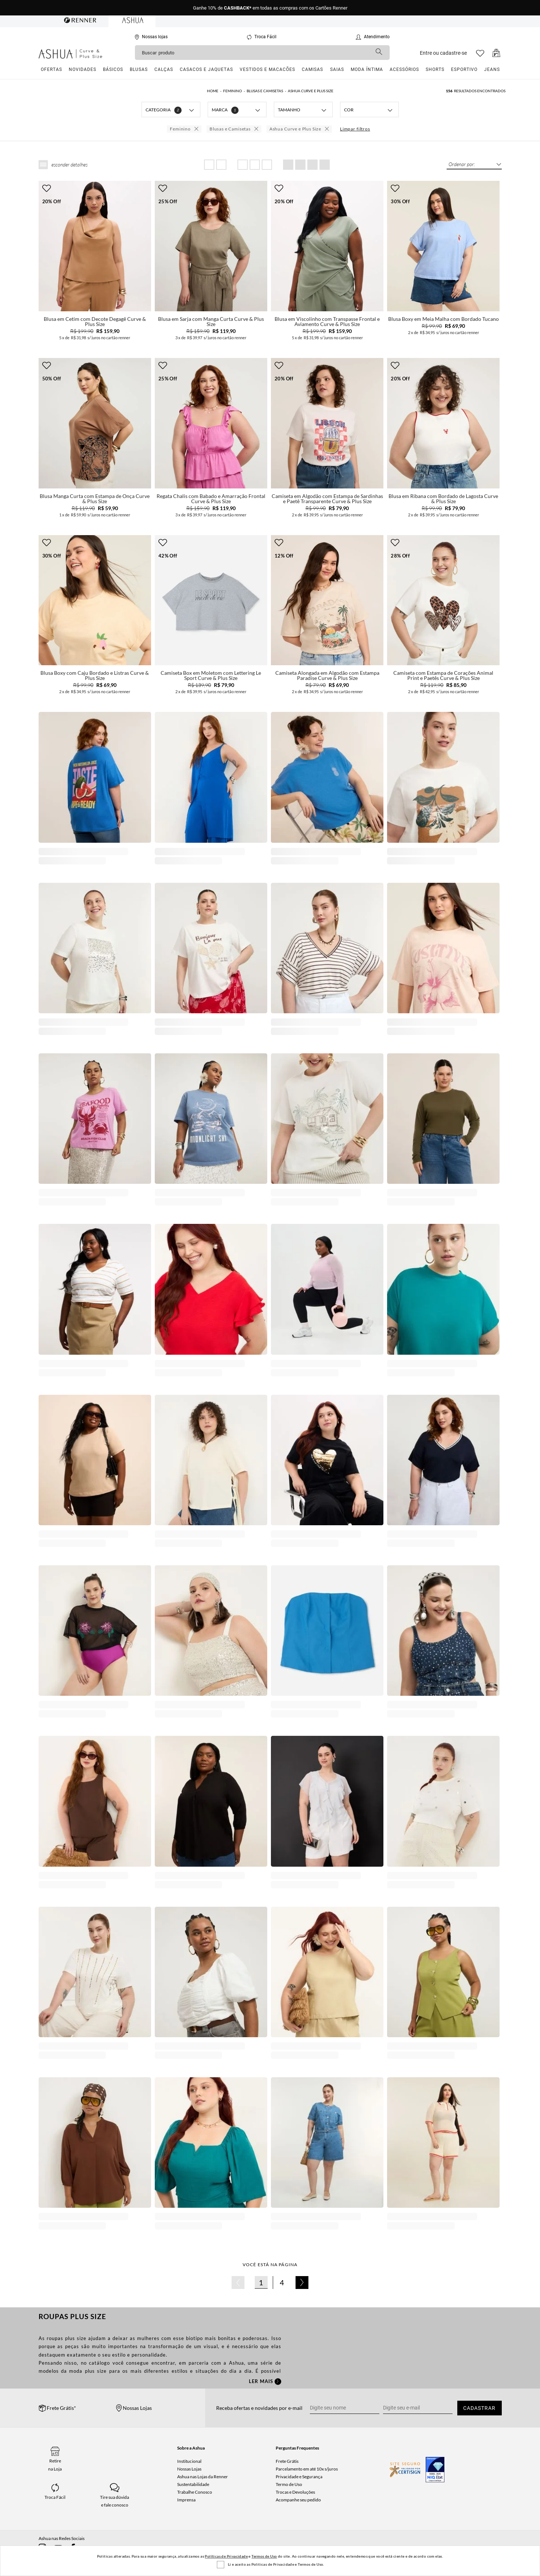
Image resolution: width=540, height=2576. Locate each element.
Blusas (139, 69)
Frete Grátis (287, 2461)
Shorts (435, 69)
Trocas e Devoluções (295, 2492)
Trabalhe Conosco (194, 2492)
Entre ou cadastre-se (443, 52)
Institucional (189, 2461)
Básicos (113, 69)
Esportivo (464, 69)
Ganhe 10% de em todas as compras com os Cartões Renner (270, 8)
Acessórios (404, 69)
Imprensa (186, 2499)
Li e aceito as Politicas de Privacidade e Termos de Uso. (276, 2564)
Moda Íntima (367, 69)
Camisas (312, 69)
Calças (163, 69)
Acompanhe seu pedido (298, 2499)
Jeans (492, 69)
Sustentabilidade (193, 2484)
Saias (337, 69)
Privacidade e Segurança (299, 2476)
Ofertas (51, 69)
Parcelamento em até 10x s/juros (307, 2469)
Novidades (82, 69)
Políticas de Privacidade (226, 2556)
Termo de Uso (289, 2484)
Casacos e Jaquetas (206, 69)
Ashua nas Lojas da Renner (202, 2476)
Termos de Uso (264, 2556)
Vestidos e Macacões (267, 69)
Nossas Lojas (189, 2469)
